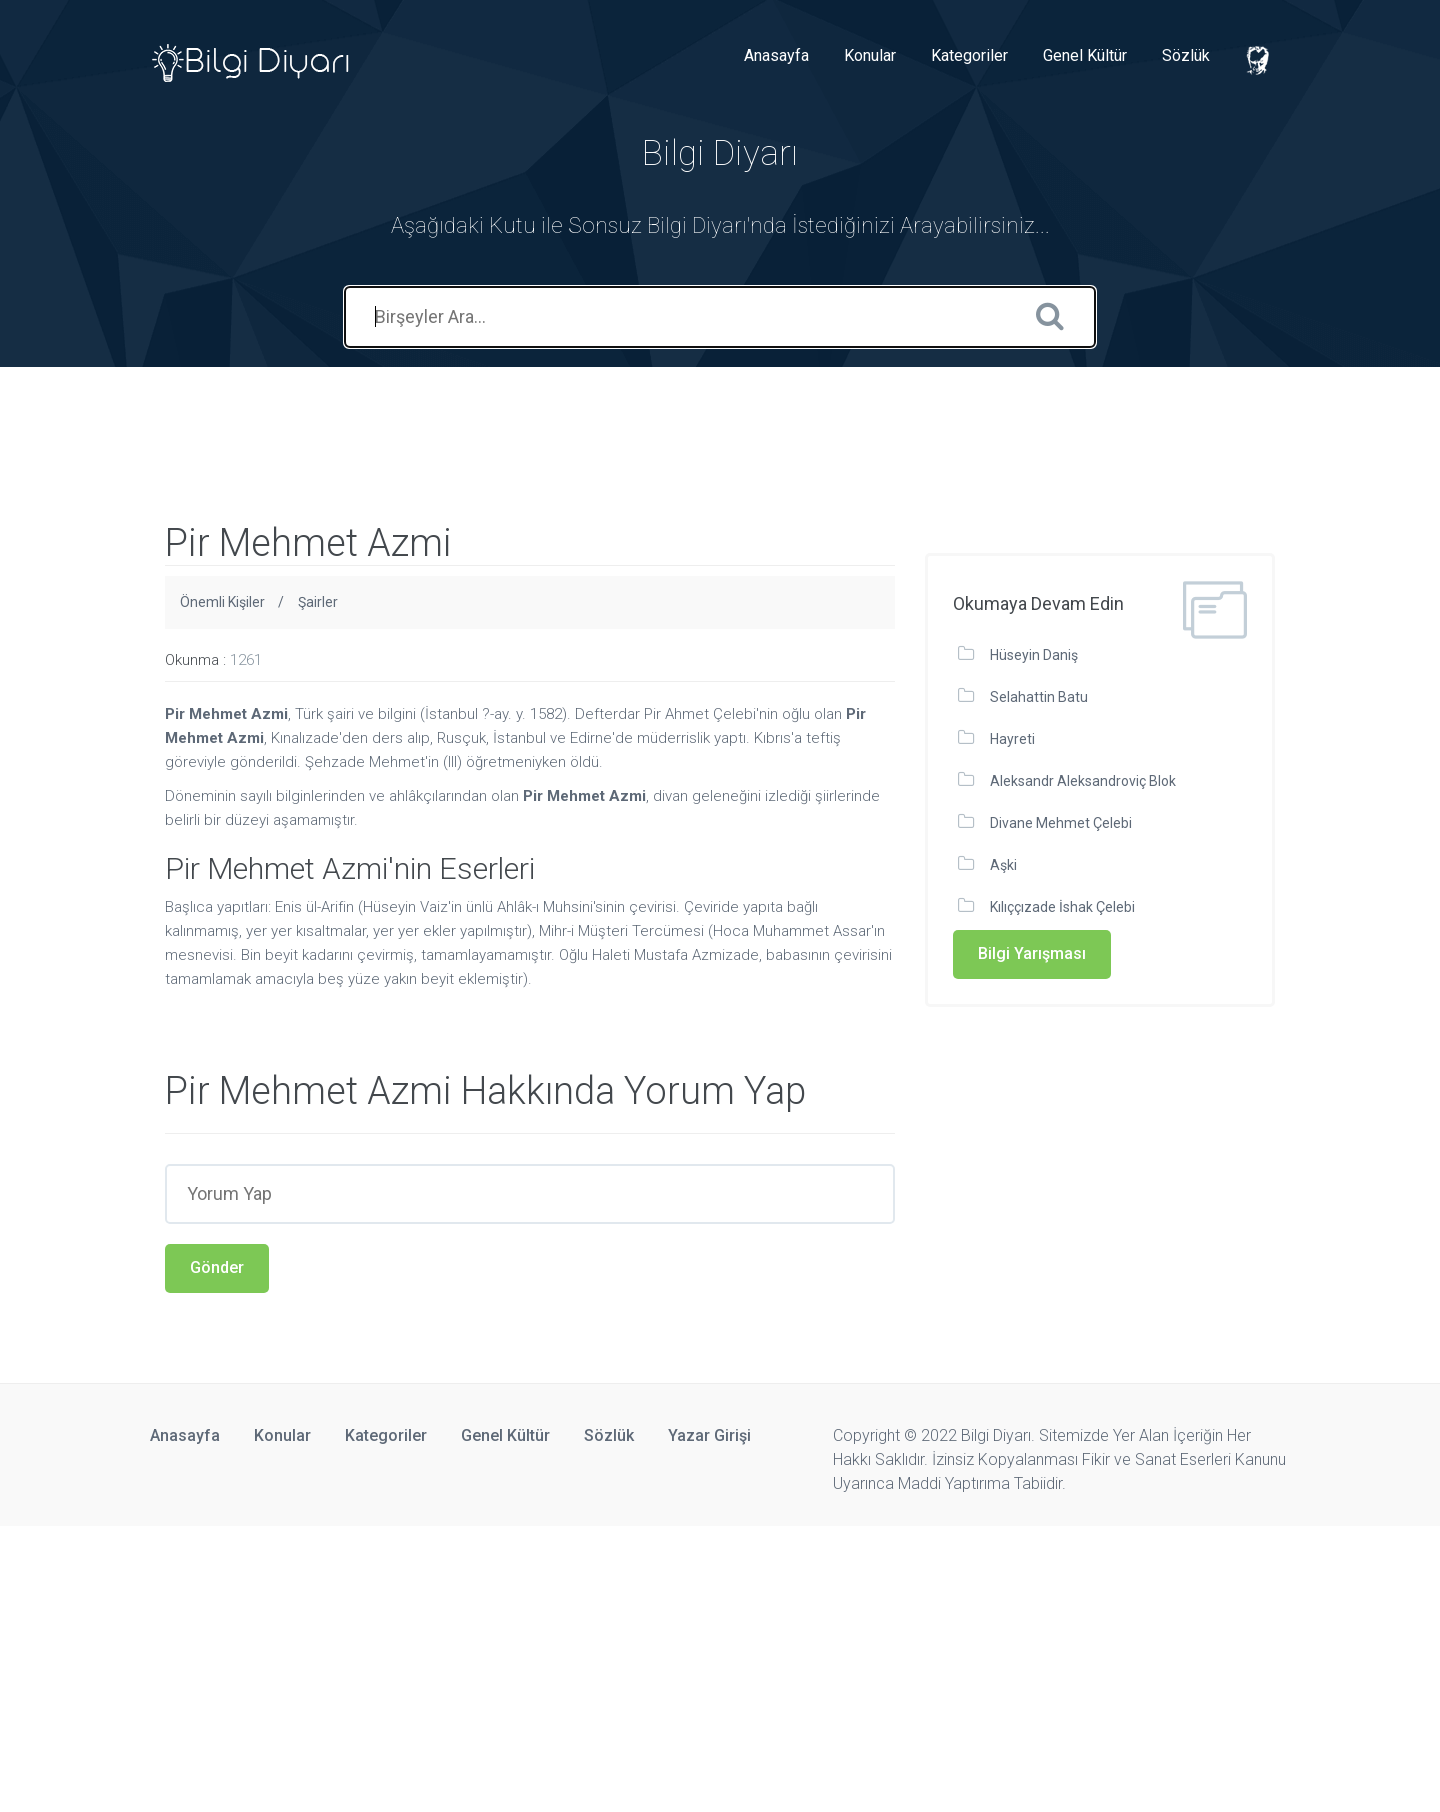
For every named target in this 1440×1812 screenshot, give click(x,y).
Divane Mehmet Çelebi (1061, 823)
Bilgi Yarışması (1032, 953)
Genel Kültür (1085, 55)
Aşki (1003, 865)
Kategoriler (969, 55)
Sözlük (1186, 55)
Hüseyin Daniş (1034, 655)
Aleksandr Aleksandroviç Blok (1083, 781)
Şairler (318, 602)
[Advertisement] (364, 412)
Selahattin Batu (1039, 697)
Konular (870, 55)
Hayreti (1012, 739)
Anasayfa (776, 55)
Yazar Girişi (709, 1435)
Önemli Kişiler (222, 602)
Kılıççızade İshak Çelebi (1062, 907)
